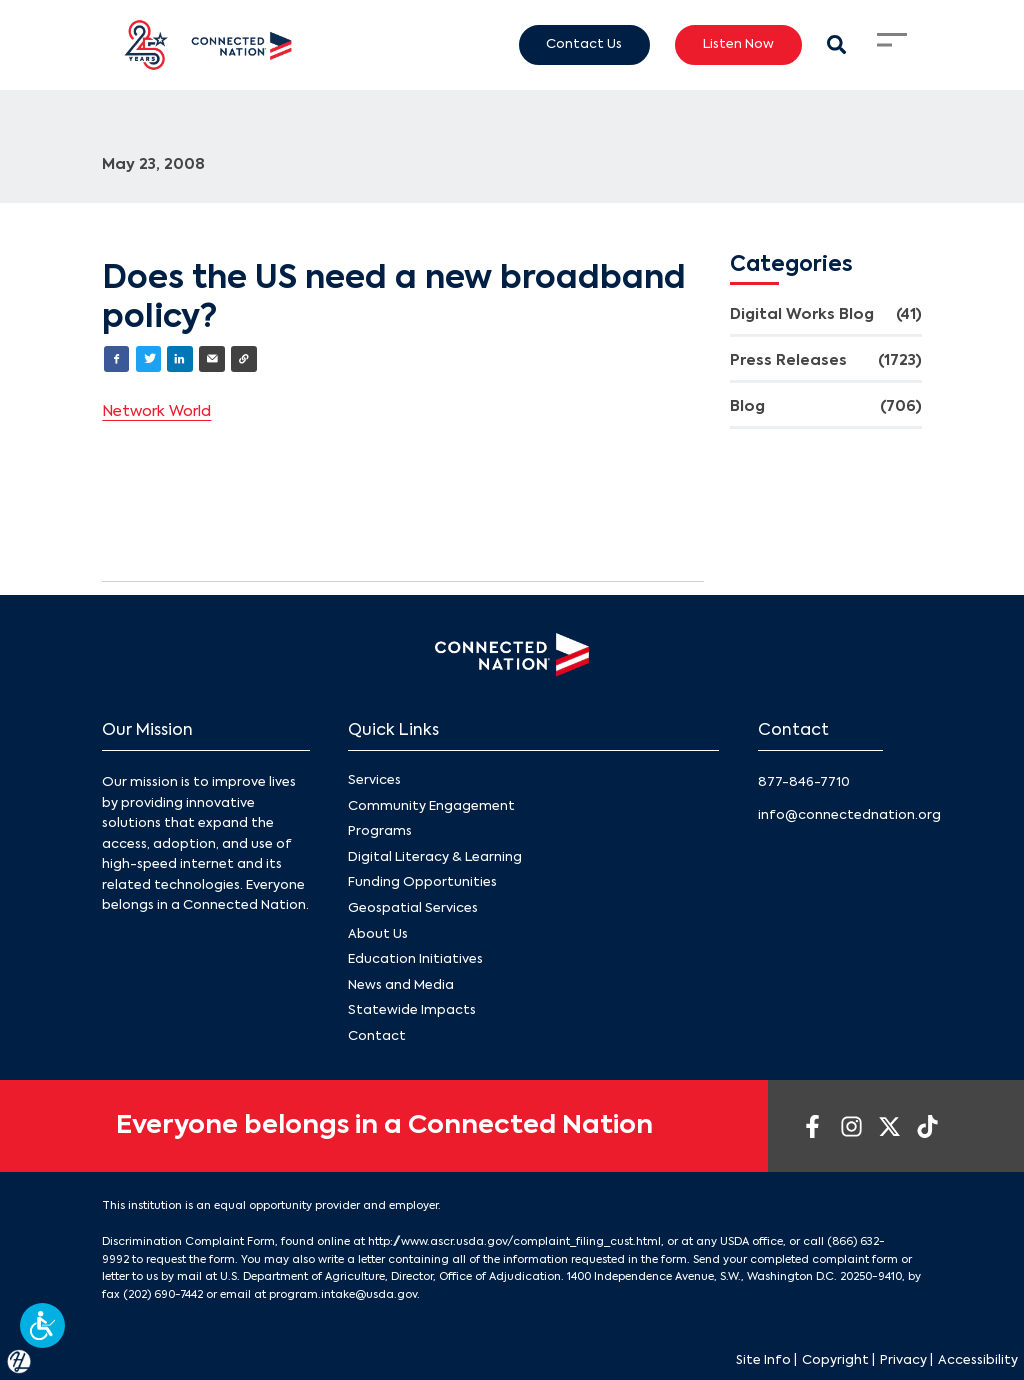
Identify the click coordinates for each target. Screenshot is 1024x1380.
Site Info (763, 1360)
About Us (378, 934)
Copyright (835, 1360)
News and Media (401, 985)
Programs (380, 831)
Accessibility (978, 1360)
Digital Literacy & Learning (435, 857)
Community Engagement (431, 806)
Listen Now (738, 44)
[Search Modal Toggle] (836, 44)
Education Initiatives (415, 959)
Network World (156, 412)
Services (374, 780)
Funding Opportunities (422, 882)
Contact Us (584, 44)
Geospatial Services (413, 908)
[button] (42, 1325)
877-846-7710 (804, 782)
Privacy (903, 1360)
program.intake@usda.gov (343, 1295)
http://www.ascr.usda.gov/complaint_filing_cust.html (514, 1242)
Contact (377, 1036)
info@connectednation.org (849, 815)
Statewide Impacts (412, 1010)
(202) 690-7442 (163, 1295)
